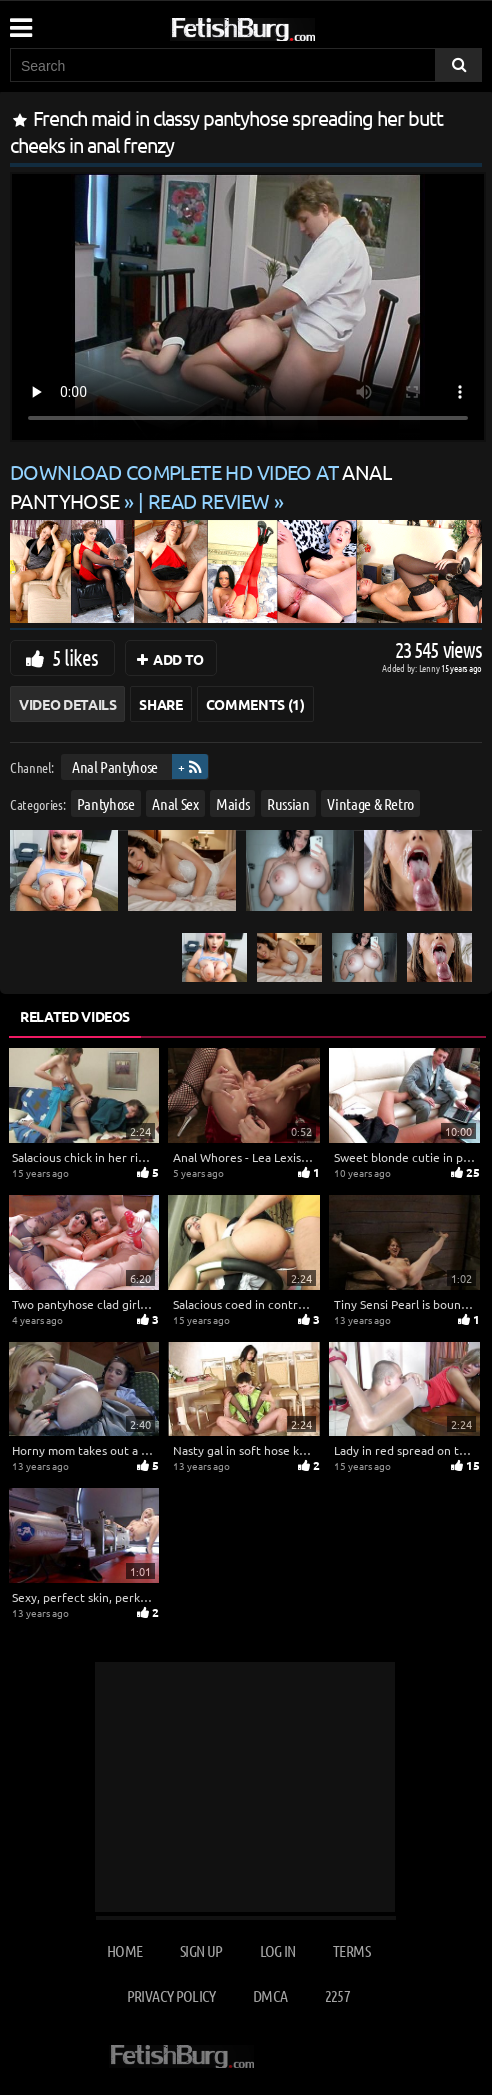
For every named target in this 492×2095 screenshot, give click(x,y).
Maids (232, 802)
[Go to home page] (281, 25)
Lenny (430, 667)
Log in (278, 1950)
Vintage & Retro (370, 802)
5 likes (75, 657)
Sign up (201, 1950)
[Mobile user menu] (20, 21)
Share (160, 704)
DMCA (270, 1995)
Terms (351, 1950)
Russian (288, 802)
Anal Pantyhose (115, 766)
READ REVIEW (209, 500)
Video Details (67, 704)
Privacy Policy (171, 1995)
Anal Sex (175, 802)
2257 (337, 1995)
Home (124, 1950)
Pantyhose (106, 802)
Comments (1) (255, 704)
